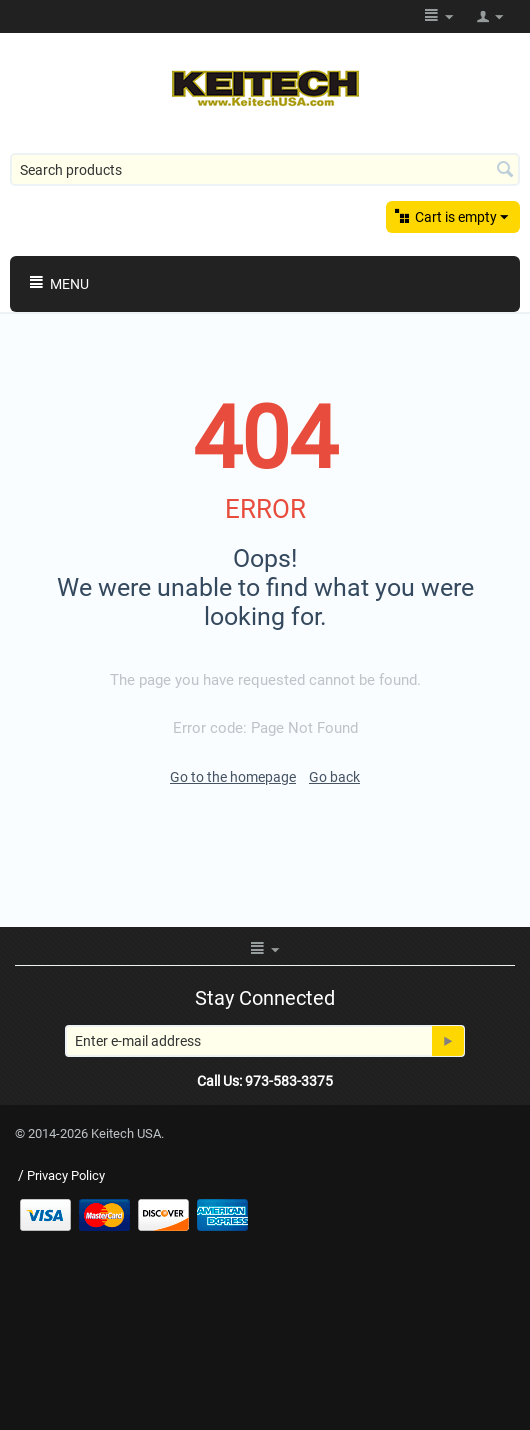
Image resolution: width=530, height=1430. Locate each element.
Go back (334, 777)
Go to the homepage (233, 777)
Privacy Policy (66, 1175)
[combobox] (265, 169)
